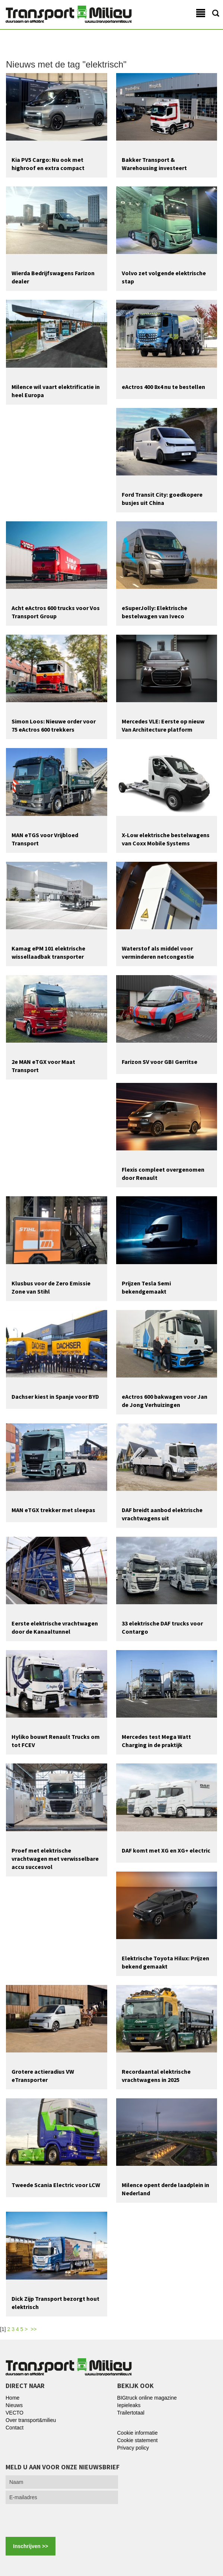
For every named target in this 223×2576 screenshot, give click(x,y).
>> (34, 2329)
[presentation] (62, 2520)
